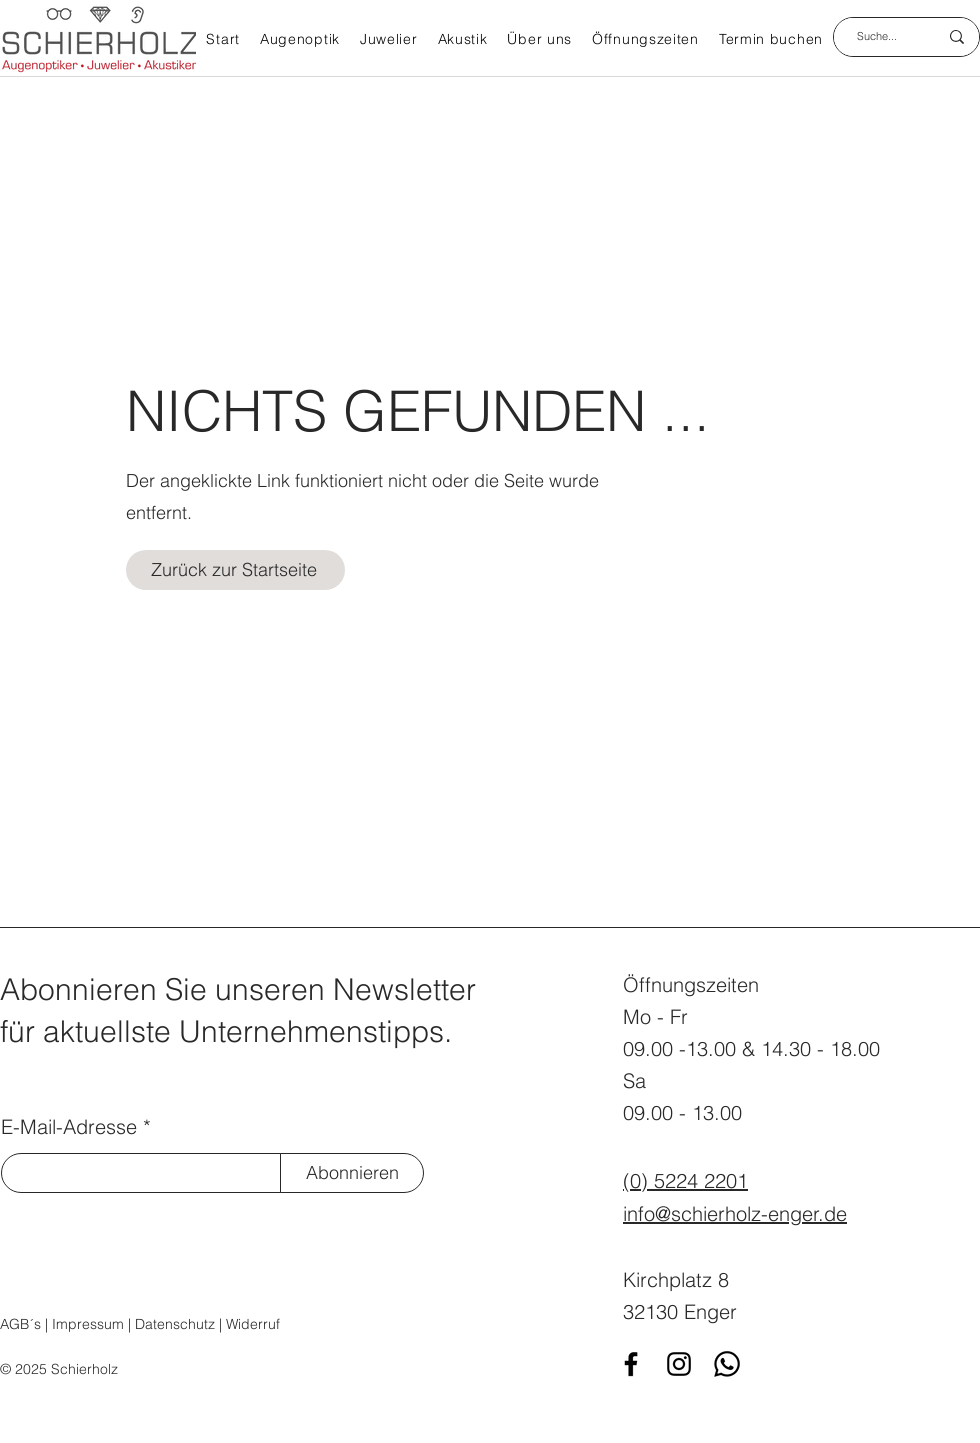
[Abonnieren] (352, 1173)
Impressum (88, 1324)
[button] (300, 41)
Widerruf (253, 1324)
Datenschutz (175, 1324)
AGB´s (20, 1324)
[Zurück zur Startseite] (235, 570)
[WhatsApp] (727, 1364)
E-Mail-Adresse (69, 1127)
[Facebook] (631, 1364)
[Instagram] (679, 1364)
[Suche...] (877, 37)
